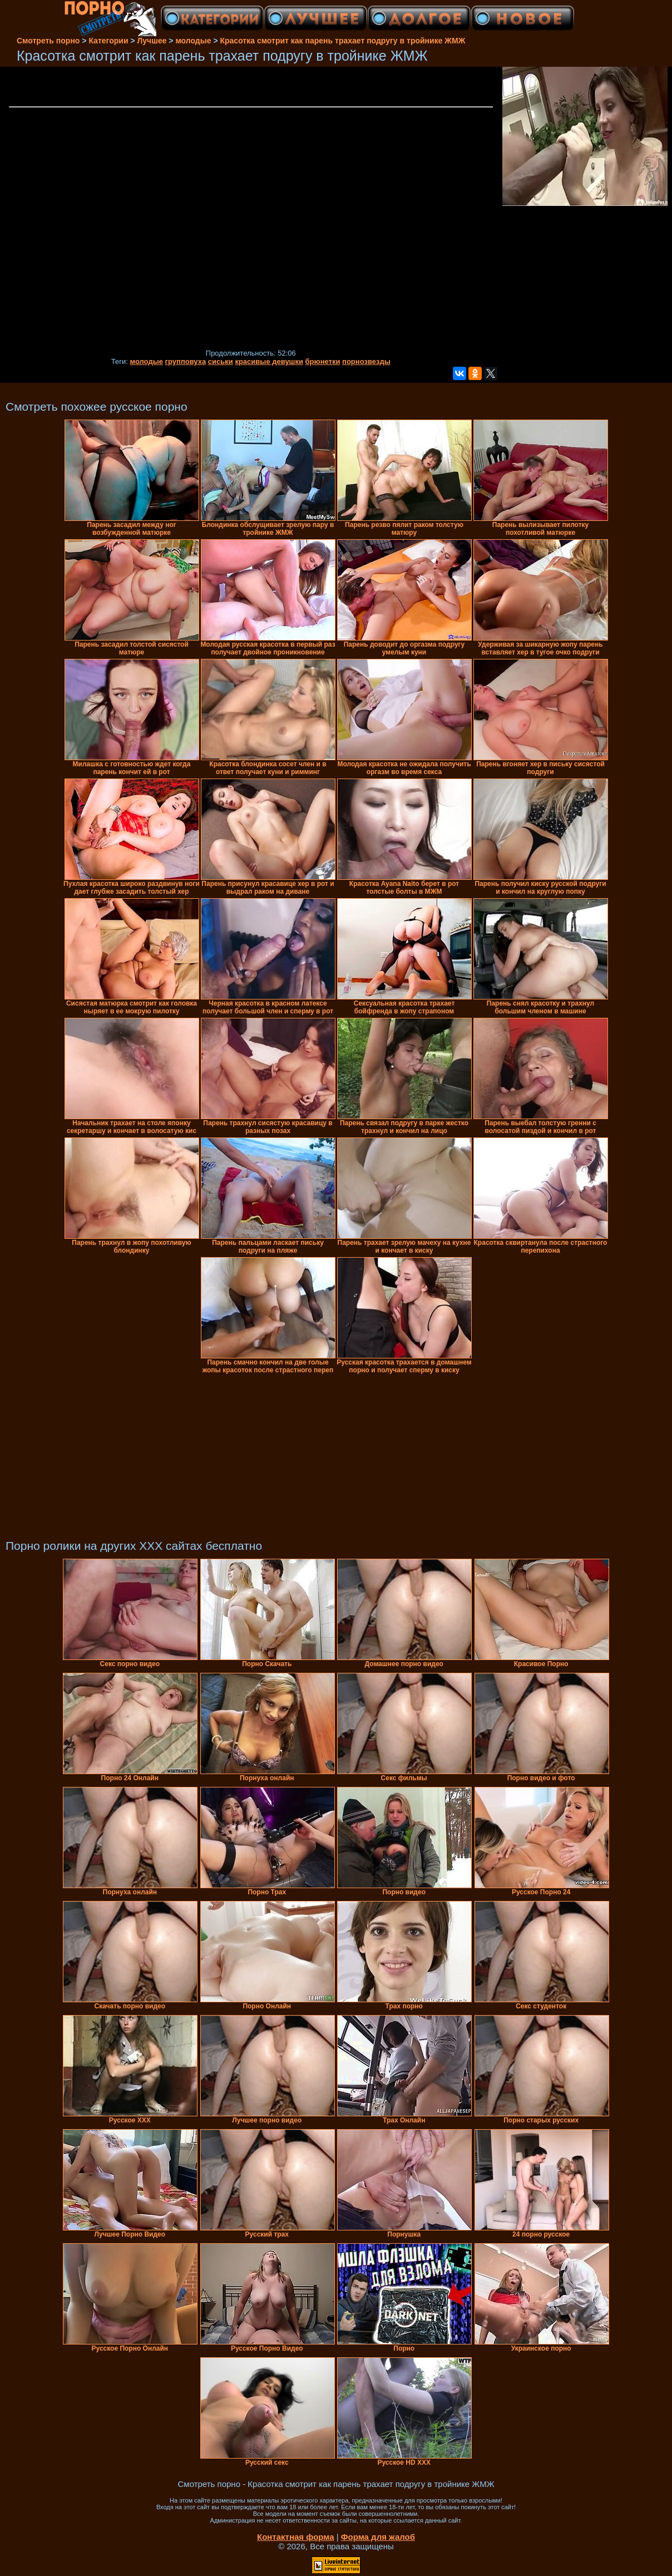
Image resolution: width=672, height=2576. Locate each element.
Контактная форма (295, 2536)
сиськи (220, 361)
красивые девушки (269, 361)
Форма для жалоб (378, 2536)
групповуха (185, 361)
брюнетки (322, 361)
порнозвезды (366, 361)
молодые (146, 361)
